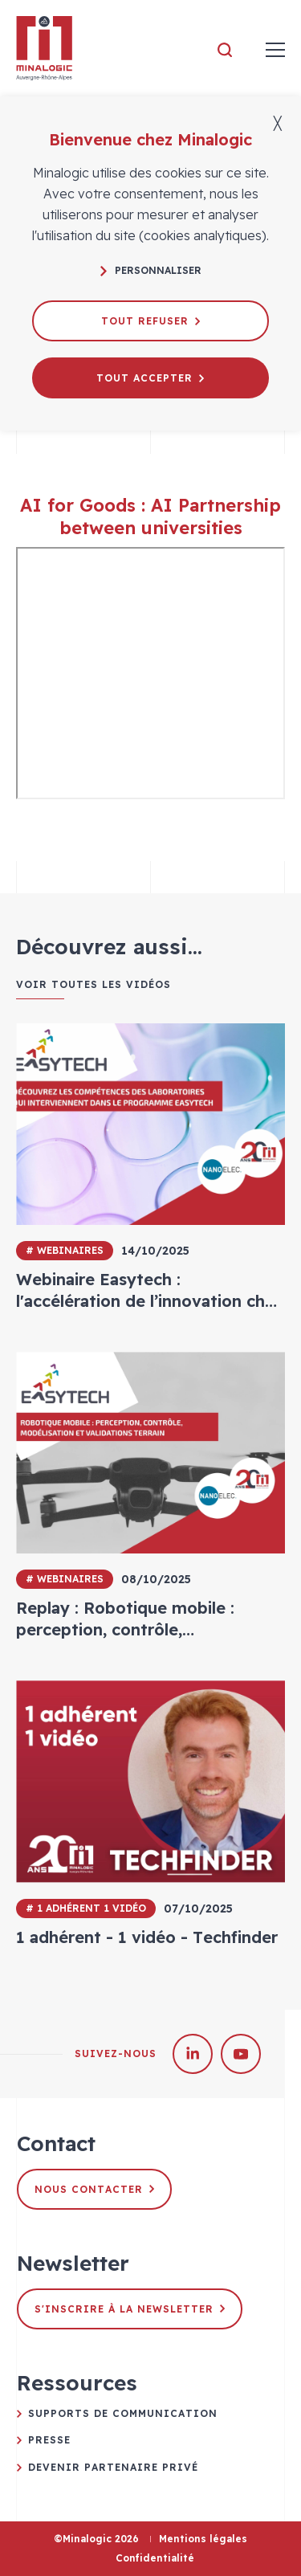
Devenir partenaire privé (113, 2467)
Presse (49, 2440)
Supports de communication (123, 2413)
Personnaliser (150, 270)
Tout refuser (150, 321)
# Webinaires (65, 1250)
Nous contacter (94, 2189)
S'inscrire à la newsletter (130, 2309)
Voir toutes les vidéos (93, 984)
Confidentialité (155, 2558)
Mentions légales (203, 2539)
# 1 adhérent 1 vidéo (86, 1908)
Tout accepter (150, 378)
